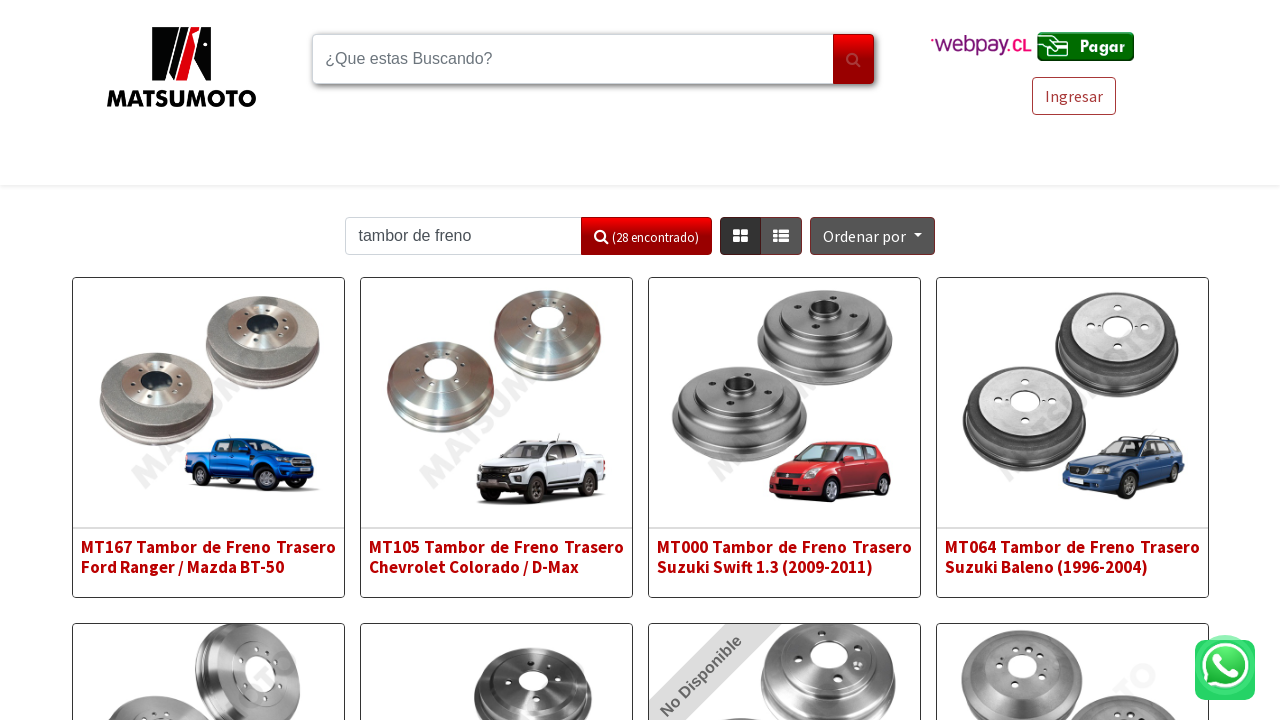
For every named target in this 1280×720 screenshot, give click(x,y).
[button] (872, 236)
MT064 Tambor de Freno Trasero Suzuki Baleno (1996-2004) (1073, 557)
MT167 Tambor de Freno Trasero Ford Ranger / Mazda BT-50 (209, 557)
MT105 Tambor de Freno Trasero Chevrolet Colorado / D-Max (497, 557)
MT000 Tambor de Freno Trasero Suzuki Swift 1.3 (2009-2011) (785, 557)
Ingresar (1074, 96)
